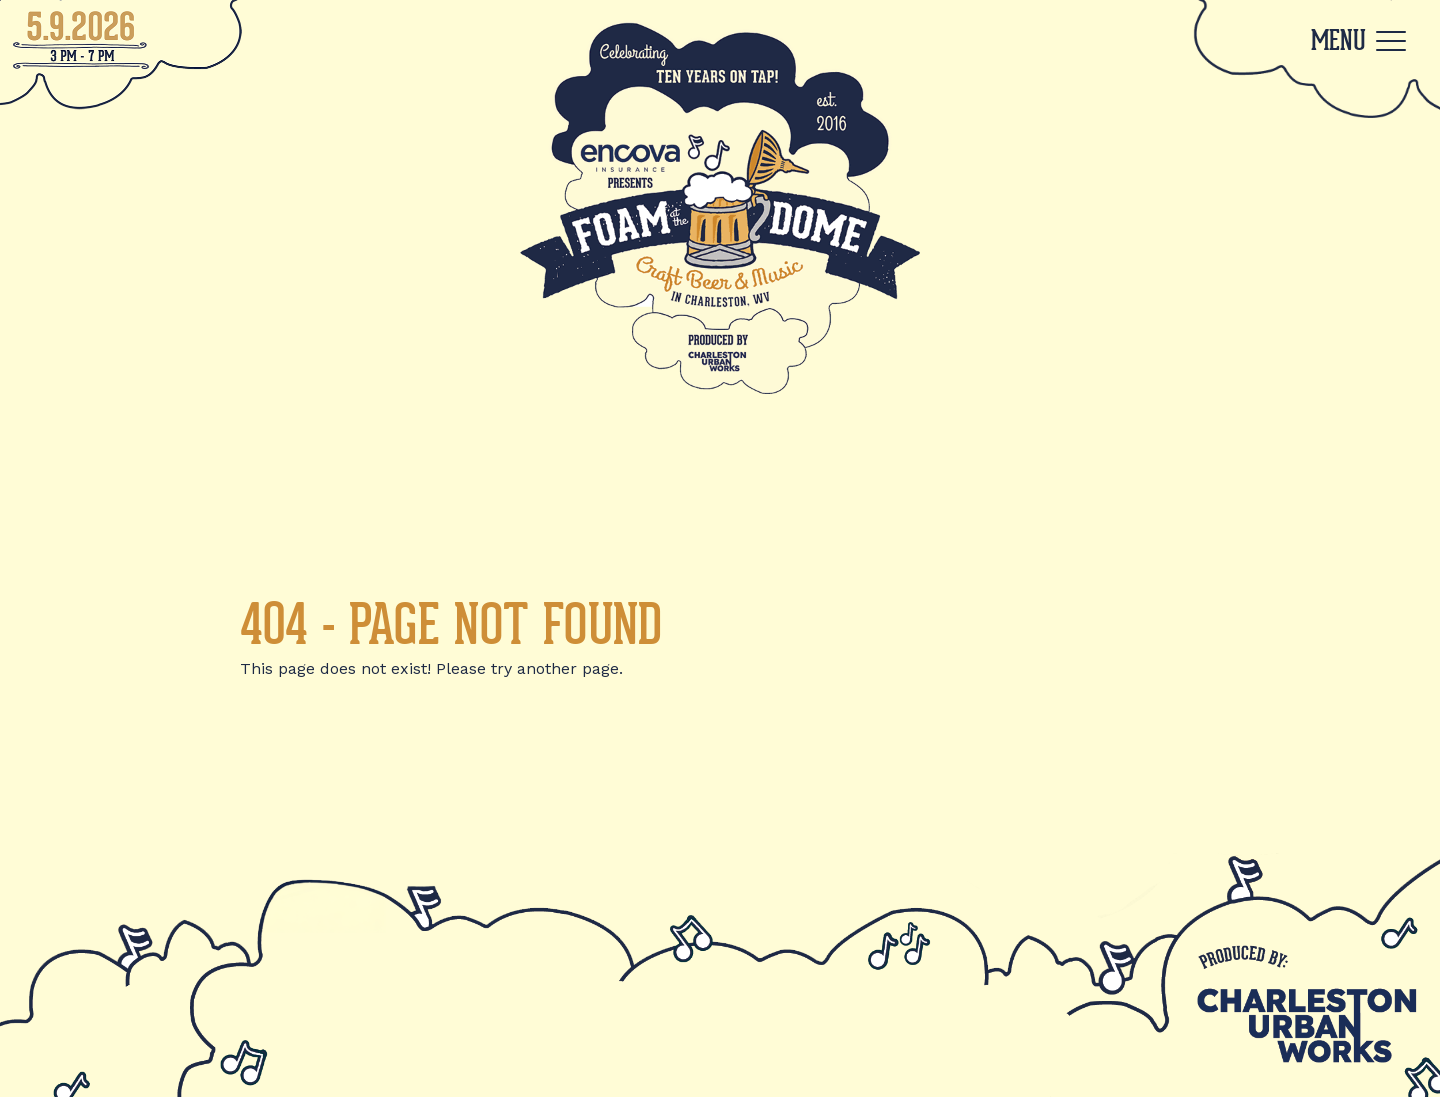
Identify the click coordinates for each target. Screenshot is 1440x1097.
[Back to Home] (720, 207)
